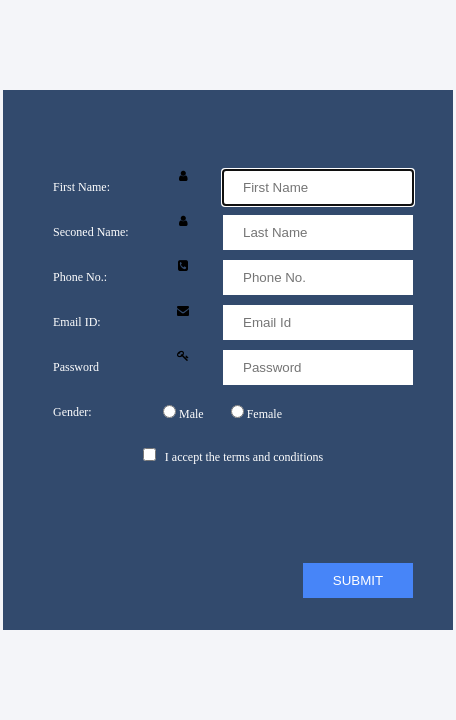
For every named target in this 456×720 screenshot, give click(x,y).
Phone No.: (80, 277)
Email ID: (77, 322)
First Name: (81, 187)
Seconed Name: (91, 232)
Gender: (72, 412)
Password (76, 367)
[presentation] (205, 514)
